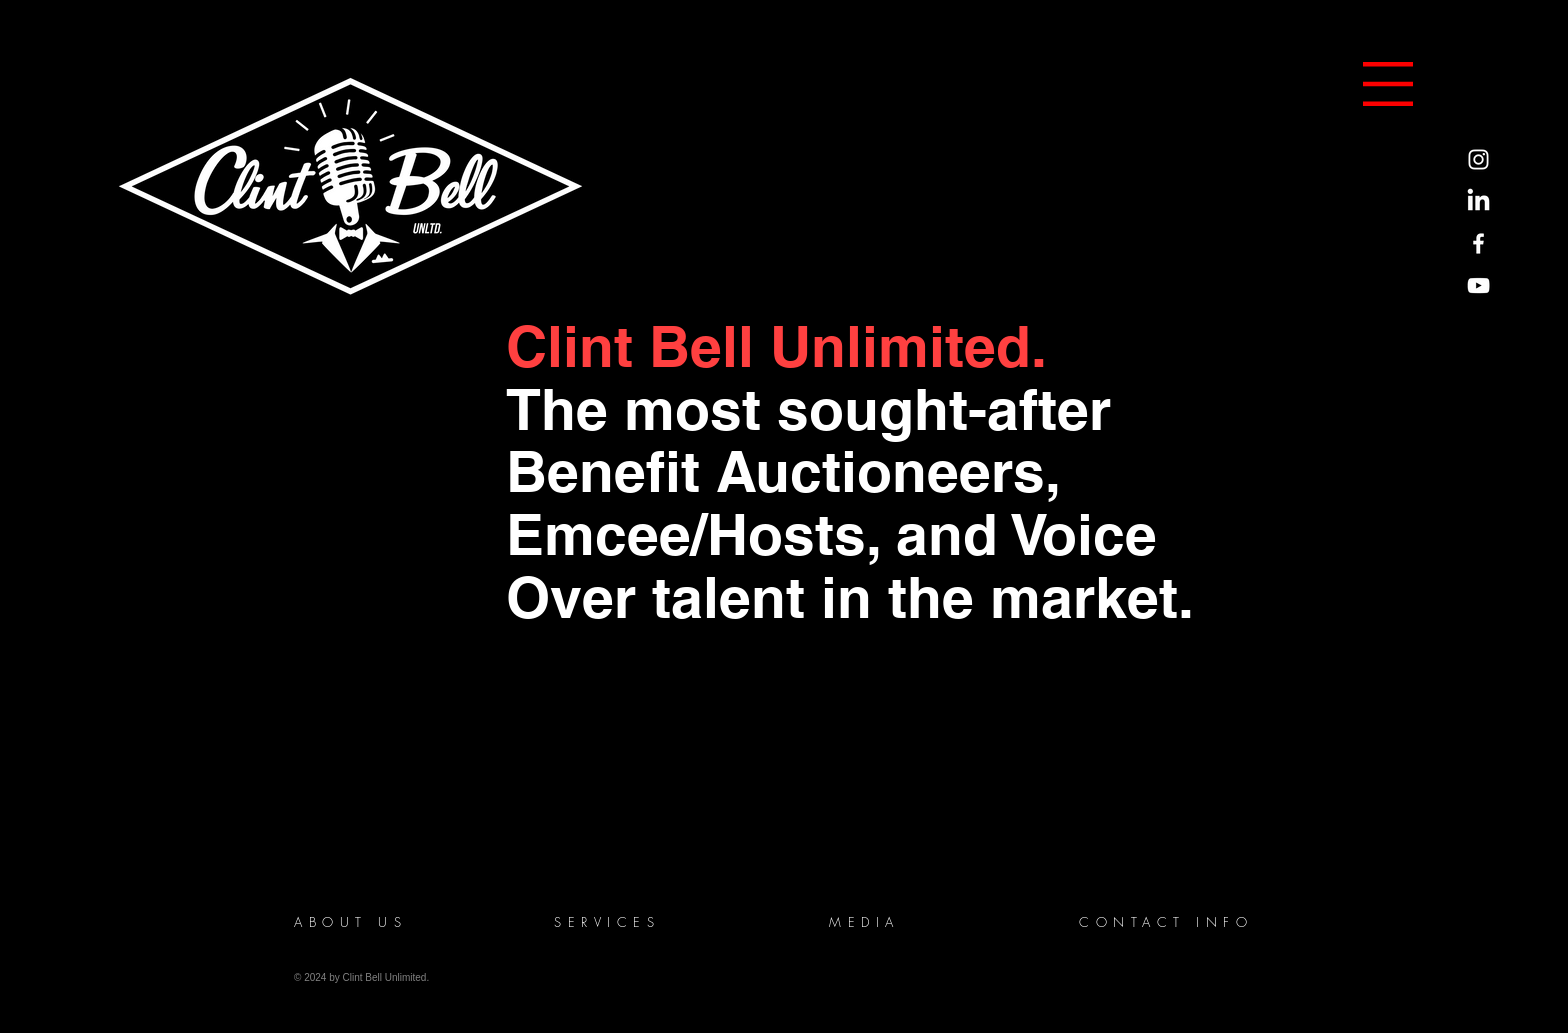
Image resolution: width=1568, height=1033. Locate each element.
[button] (1388, 84)
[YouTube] (1478, 285)
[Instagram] (1478, 159)
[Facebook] (1478, 243)
